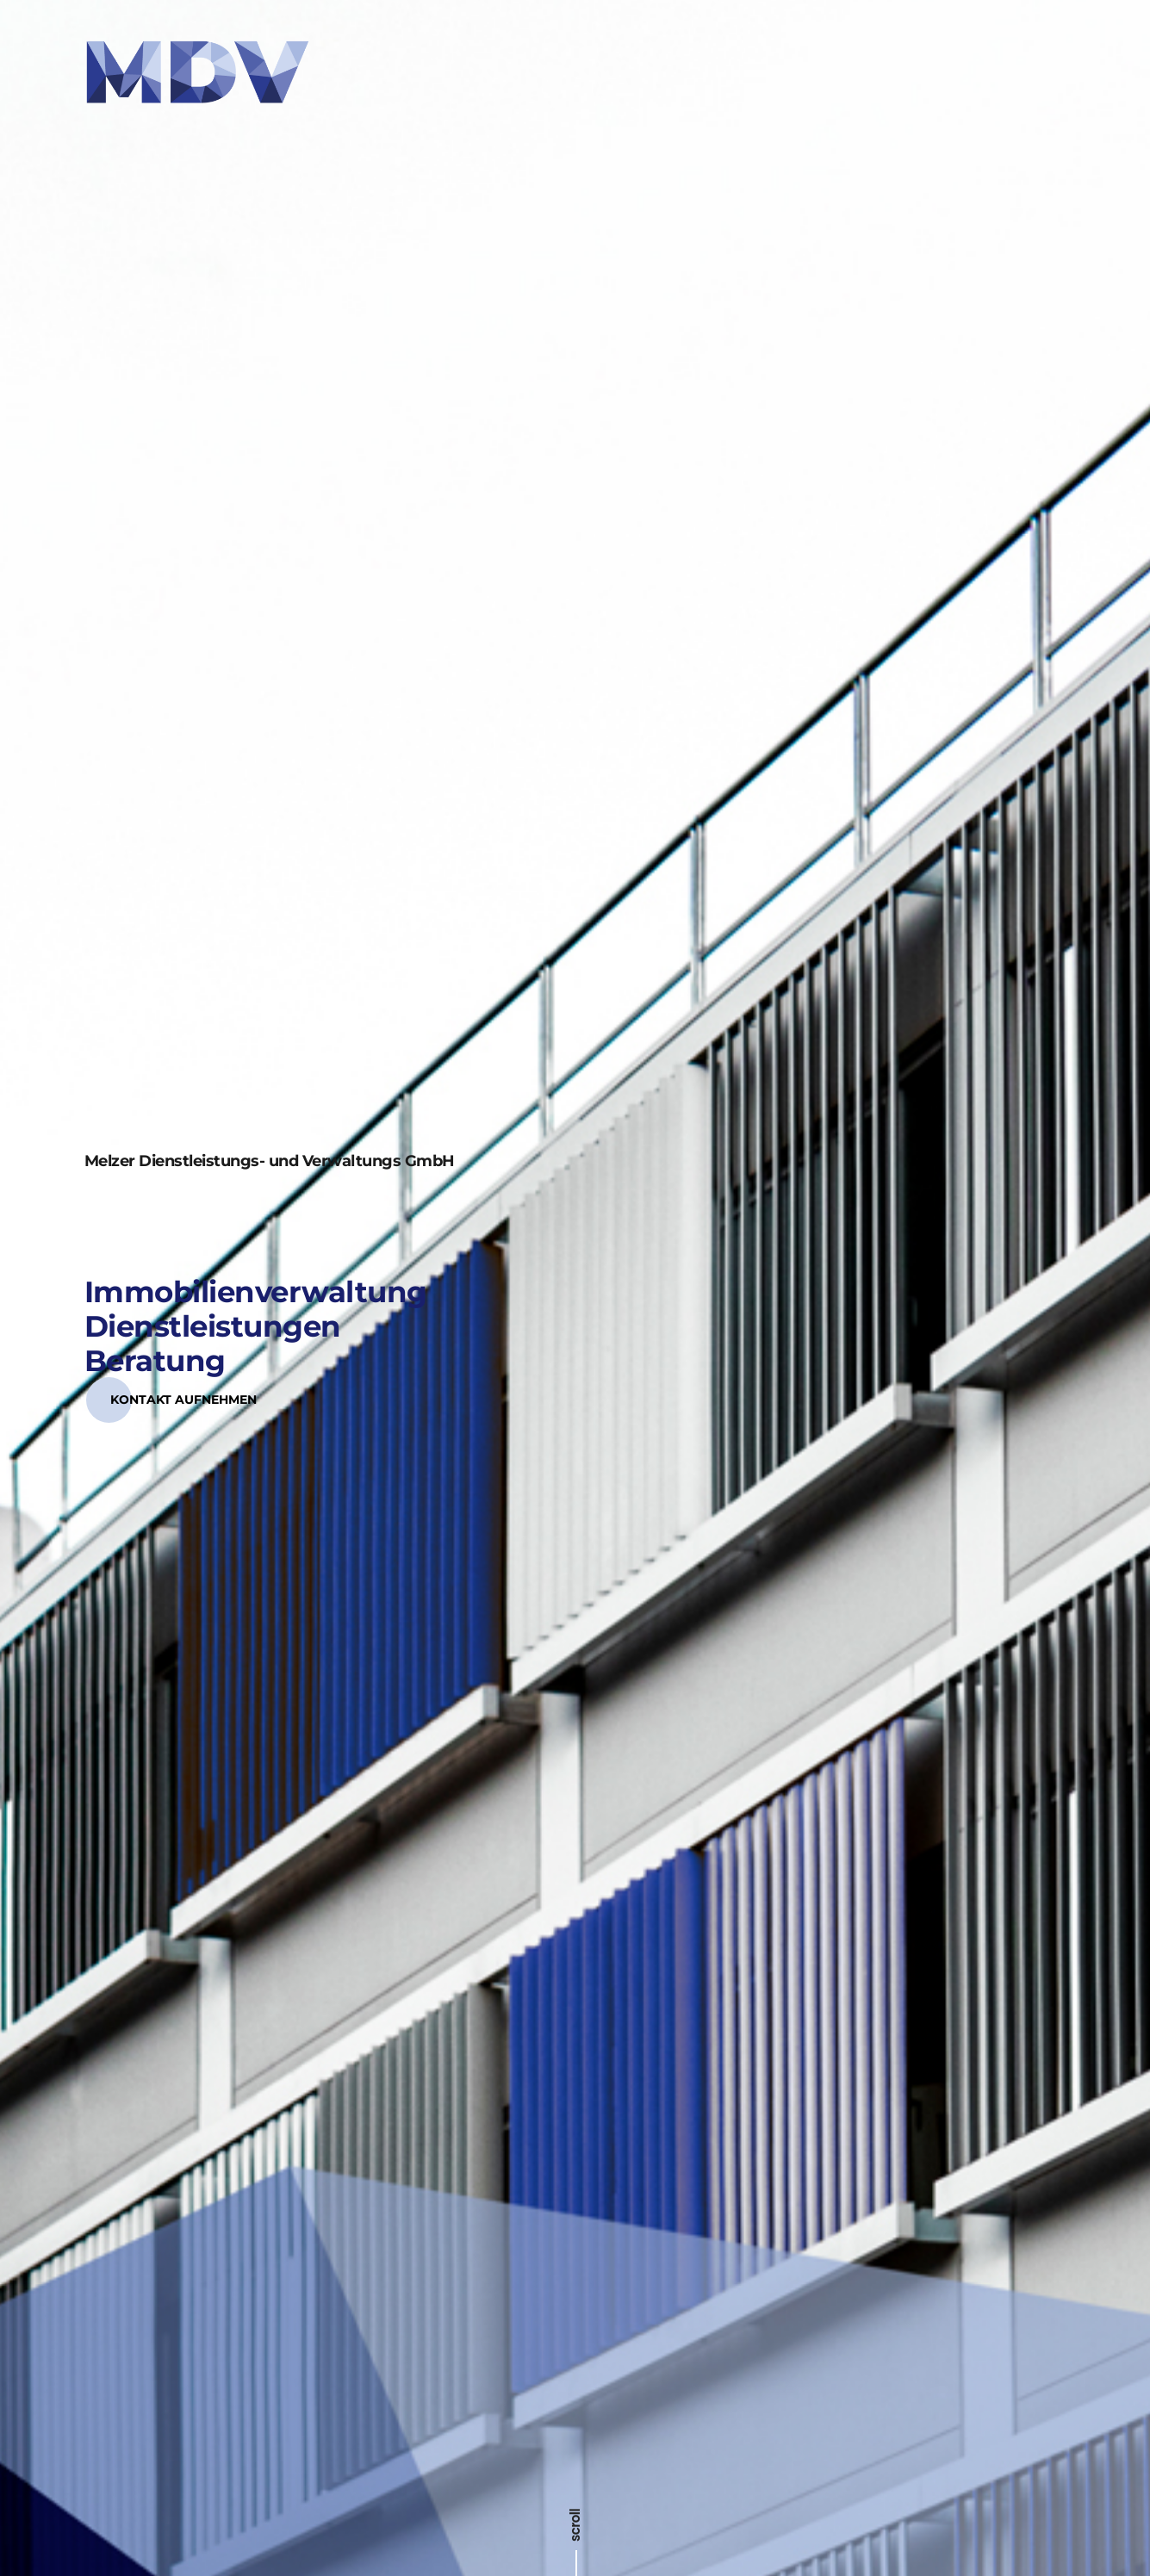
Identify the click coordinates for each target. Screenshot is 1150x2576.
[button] (183, 1347)
